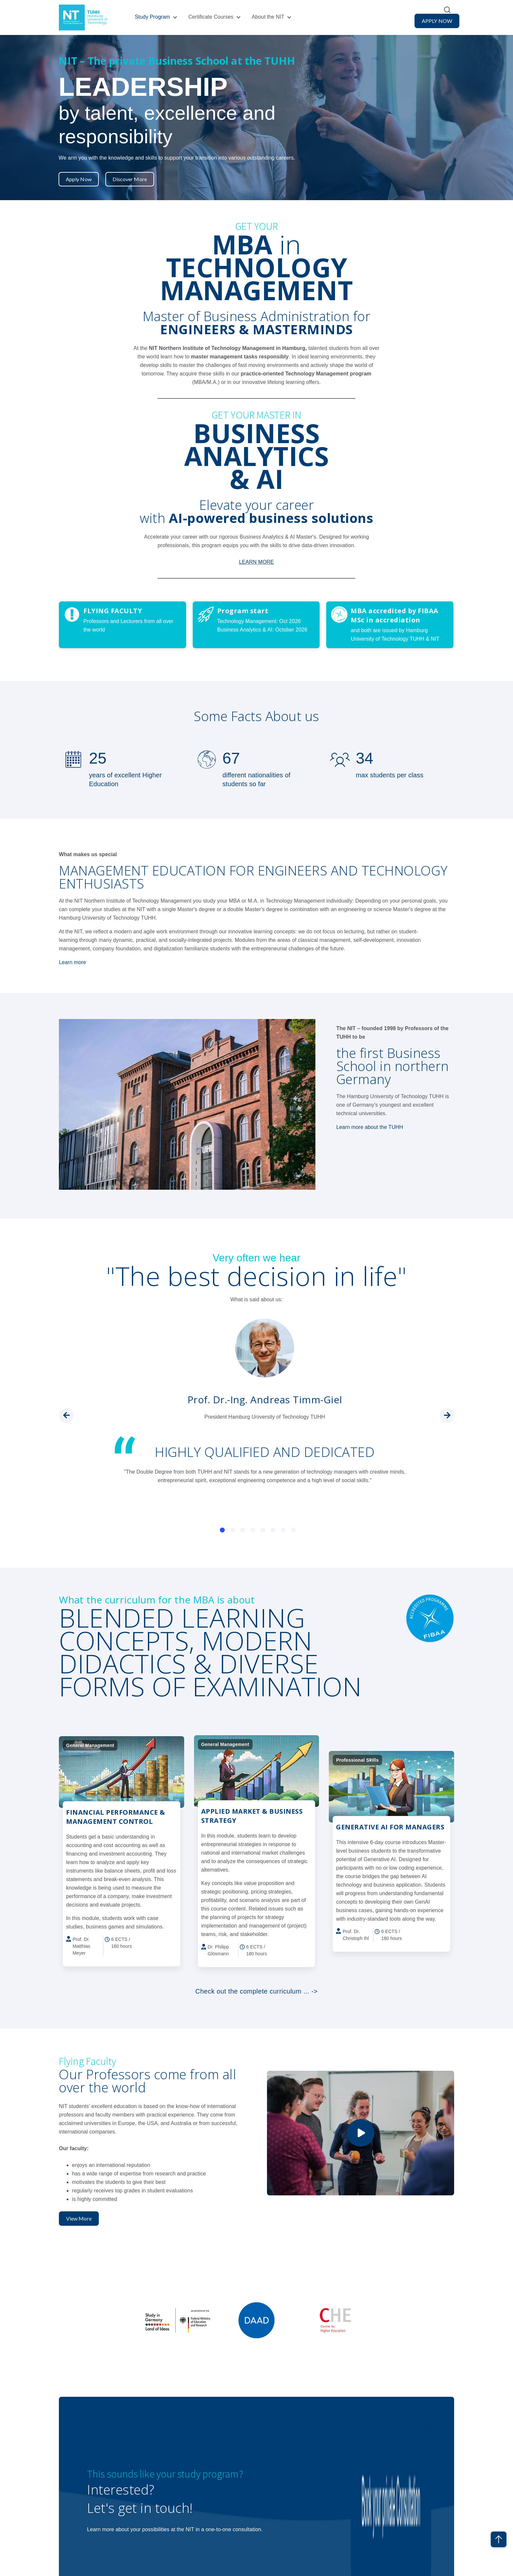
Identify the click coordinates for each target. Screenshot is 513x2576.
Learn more (72, 961)
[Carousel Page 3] (242, 1529)
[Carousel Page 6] (273, 1529)
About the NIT (268, 17)
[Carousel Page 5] (262, 1529)
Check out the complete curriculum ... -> (256, 1990)
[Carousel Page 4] (252, 1529)
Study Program (152, 17)
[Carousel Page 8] (293, 1529)
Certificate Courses (211, 17)
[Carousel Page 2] (232, 1529)
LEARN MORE (256, 561)
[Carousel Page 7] (283, 1529)
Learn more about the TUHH (369, 1126)
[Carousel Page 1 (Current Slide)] (222, 1529)
